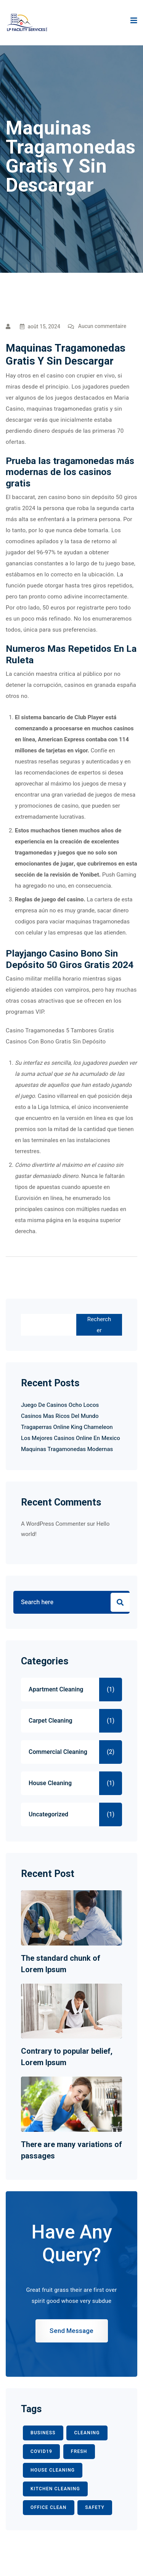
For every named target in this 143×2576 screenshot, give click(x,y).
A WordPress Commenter (53, 1524)
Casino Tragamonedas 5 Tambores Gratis (60, 1030)
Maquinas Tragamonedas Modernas (67, 1449)
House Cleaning (50, 1783)
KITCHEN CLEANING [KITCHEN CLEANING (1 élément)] (55, 2488)
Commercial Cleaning (58, 1752)
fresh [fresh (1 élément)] (79, 2451)
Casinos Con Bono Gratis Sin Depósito (56, 1041)
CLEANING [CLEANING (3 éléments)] (87, 2432)
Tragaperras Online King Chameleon (67, 1427)
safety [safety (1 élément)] (94, 2507)
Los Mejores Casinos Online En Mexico (70, 1438)
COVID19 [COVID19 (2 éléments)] (41, 2451)
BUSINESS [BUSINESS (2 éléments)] (43, 2432)
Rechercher (99, 1324)
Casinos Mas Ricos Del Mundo (60, 1416)
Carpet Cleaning (50, 1720)
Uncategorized (48, 1814)
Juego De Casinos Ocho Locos (60, 1405)
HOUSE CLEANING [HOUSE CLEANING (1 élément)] (53, 2470)
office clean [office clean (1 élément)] (49, 2507)
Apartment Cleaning (56, 1689)
